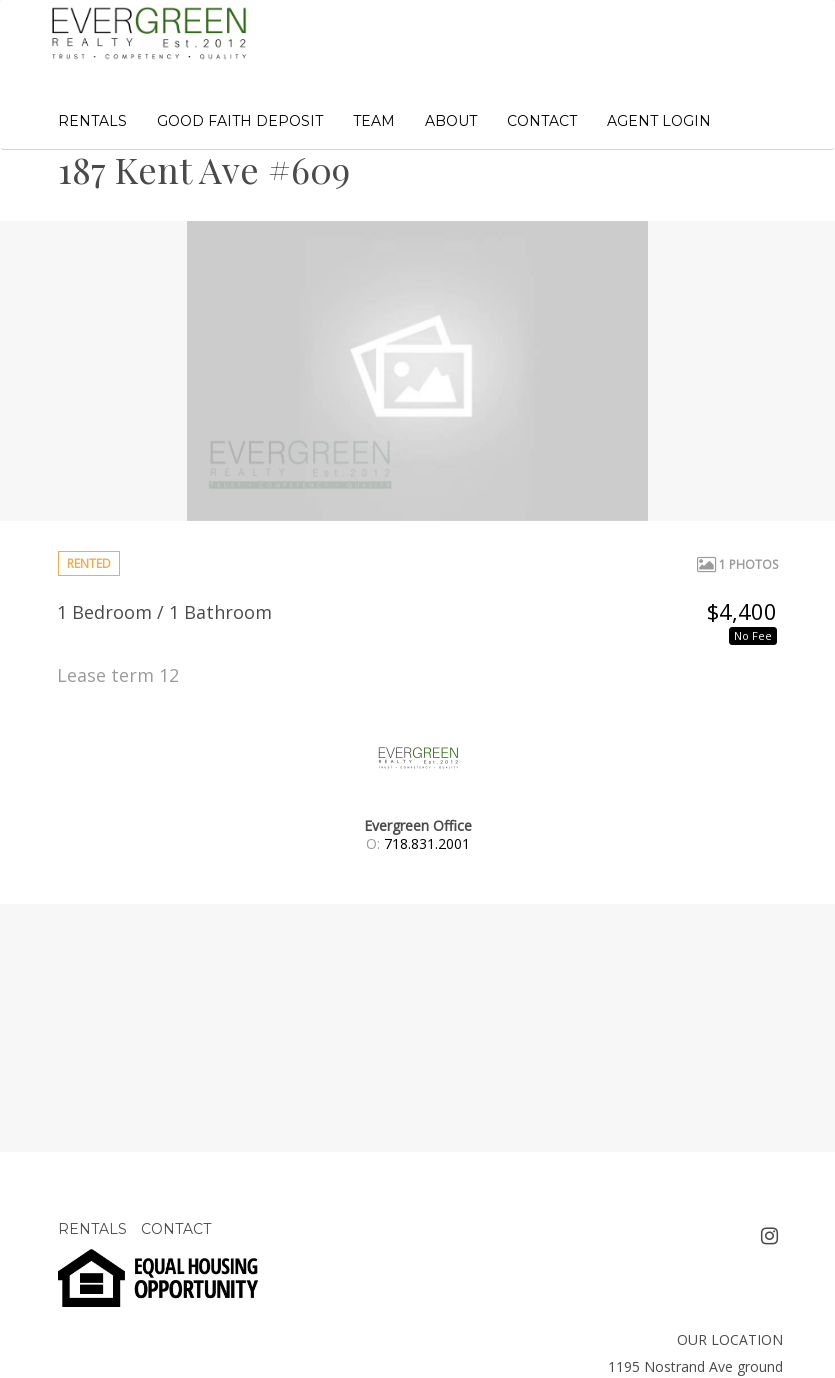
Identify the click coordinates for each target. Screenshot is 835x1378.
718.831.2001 (427, 843)
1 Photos (737, 564)
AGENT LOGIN (659, 121)
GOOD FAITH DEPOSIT (240, 121)
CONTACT (542, 121)
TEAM (374, 121)
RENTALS (92, 121)
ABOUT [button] (451, 121)
